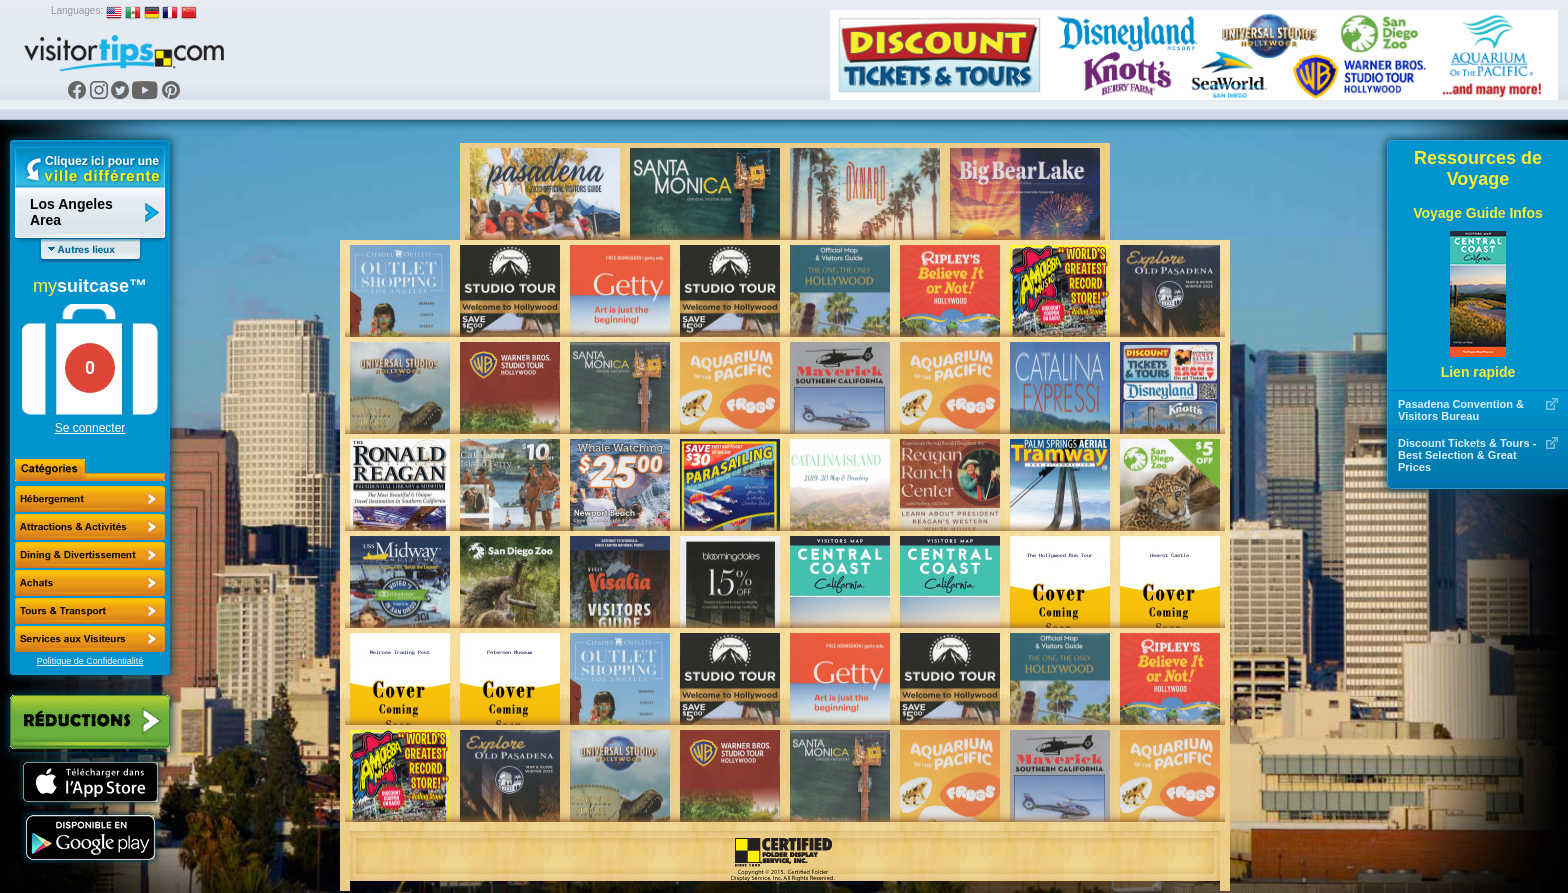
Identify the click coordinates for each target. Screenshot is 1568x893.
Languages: (77, 10)
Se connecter (90, 428)
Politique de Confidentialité (90, 661)
